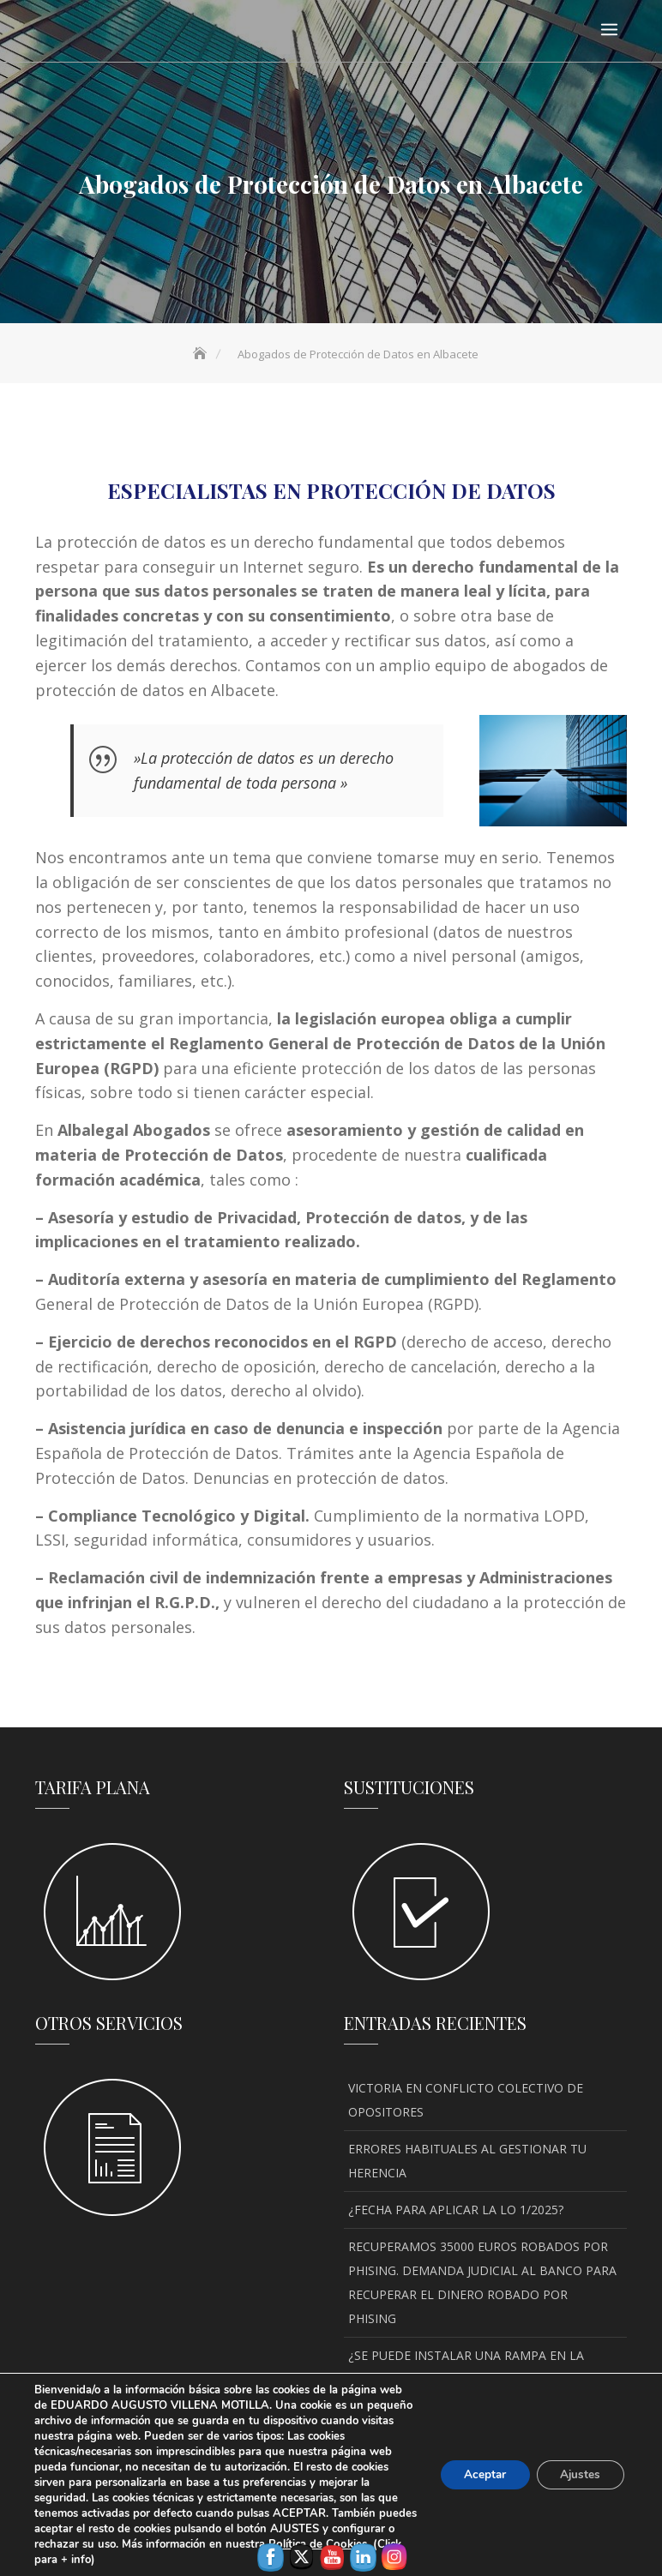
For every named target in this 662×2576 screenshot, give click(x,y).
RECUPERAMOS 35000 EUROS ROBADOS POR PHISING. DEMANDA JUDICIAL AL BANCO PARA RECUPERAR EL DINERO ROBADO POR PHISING (482, 2282)
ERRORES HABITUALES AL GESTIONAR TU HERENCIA (467, 2161)
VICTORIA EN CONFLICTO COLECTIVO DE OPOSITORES (465, 2100)
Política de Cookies (305, 2538)
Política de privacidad (433, 2538)
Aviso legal (205, 2538)
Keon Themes (499, 2516)
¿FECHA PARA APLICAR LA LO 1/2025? (455, 2209)
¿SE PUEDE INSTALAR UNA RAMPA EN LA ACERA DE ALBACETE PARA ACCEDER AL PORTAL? (466, 2379)
